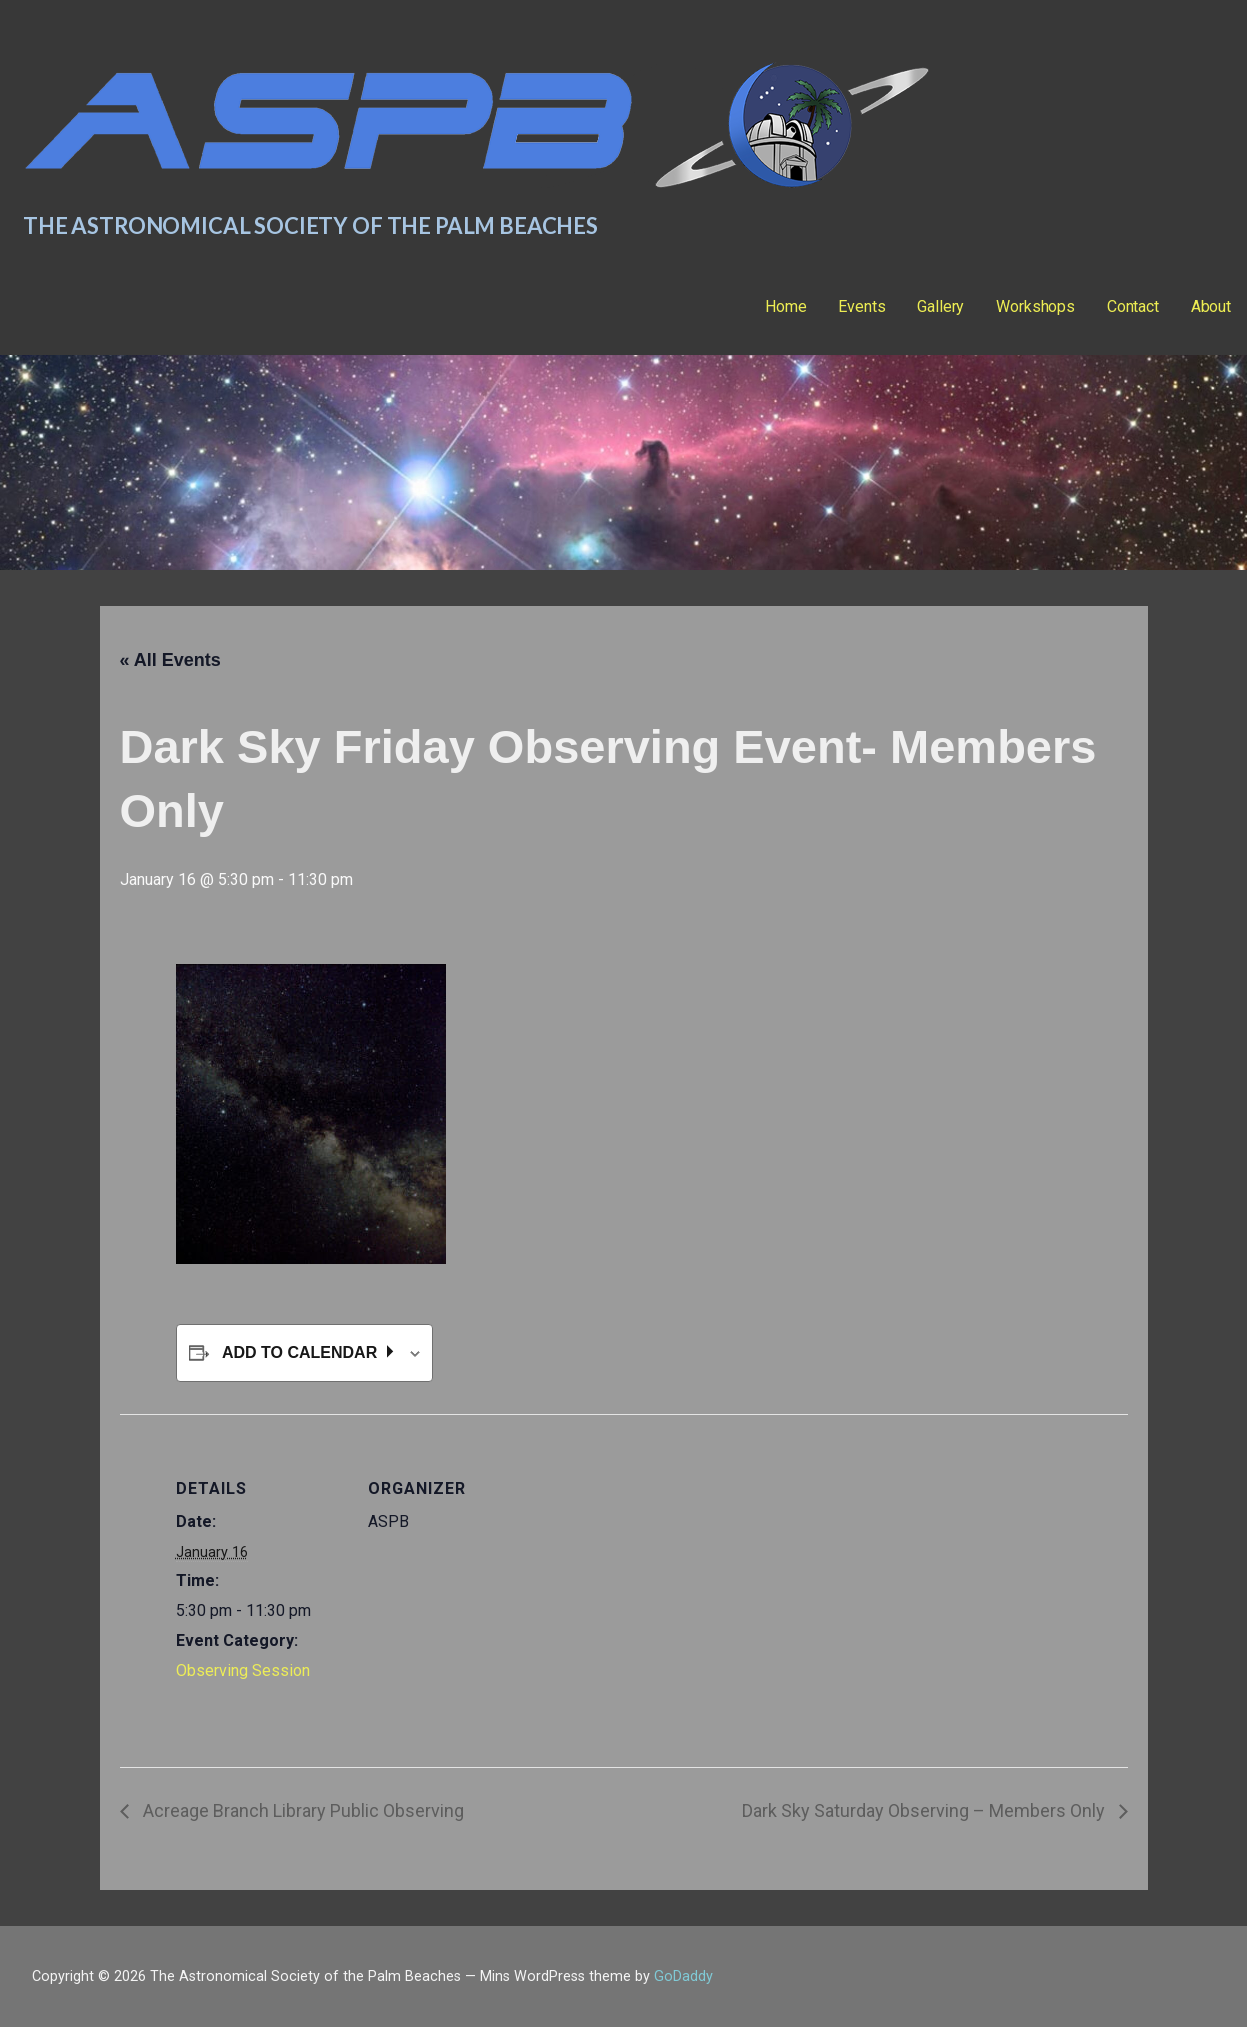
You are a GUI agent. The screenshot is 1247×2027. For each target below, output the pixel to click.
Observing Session (243, 1670)
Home (785, 306)
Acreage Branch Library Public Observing (301, 1810)
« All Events (170, 660)
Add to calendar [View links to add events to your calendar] (302, 1352)
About (1211, 306)
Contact (1133, 306)
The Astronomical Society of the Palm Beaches (310, 225)
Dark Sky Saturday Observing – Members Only (925, 1810)
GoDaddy (683, 1976)
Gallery (940, 306)
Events (861, 306)
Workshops (1035, 306)
